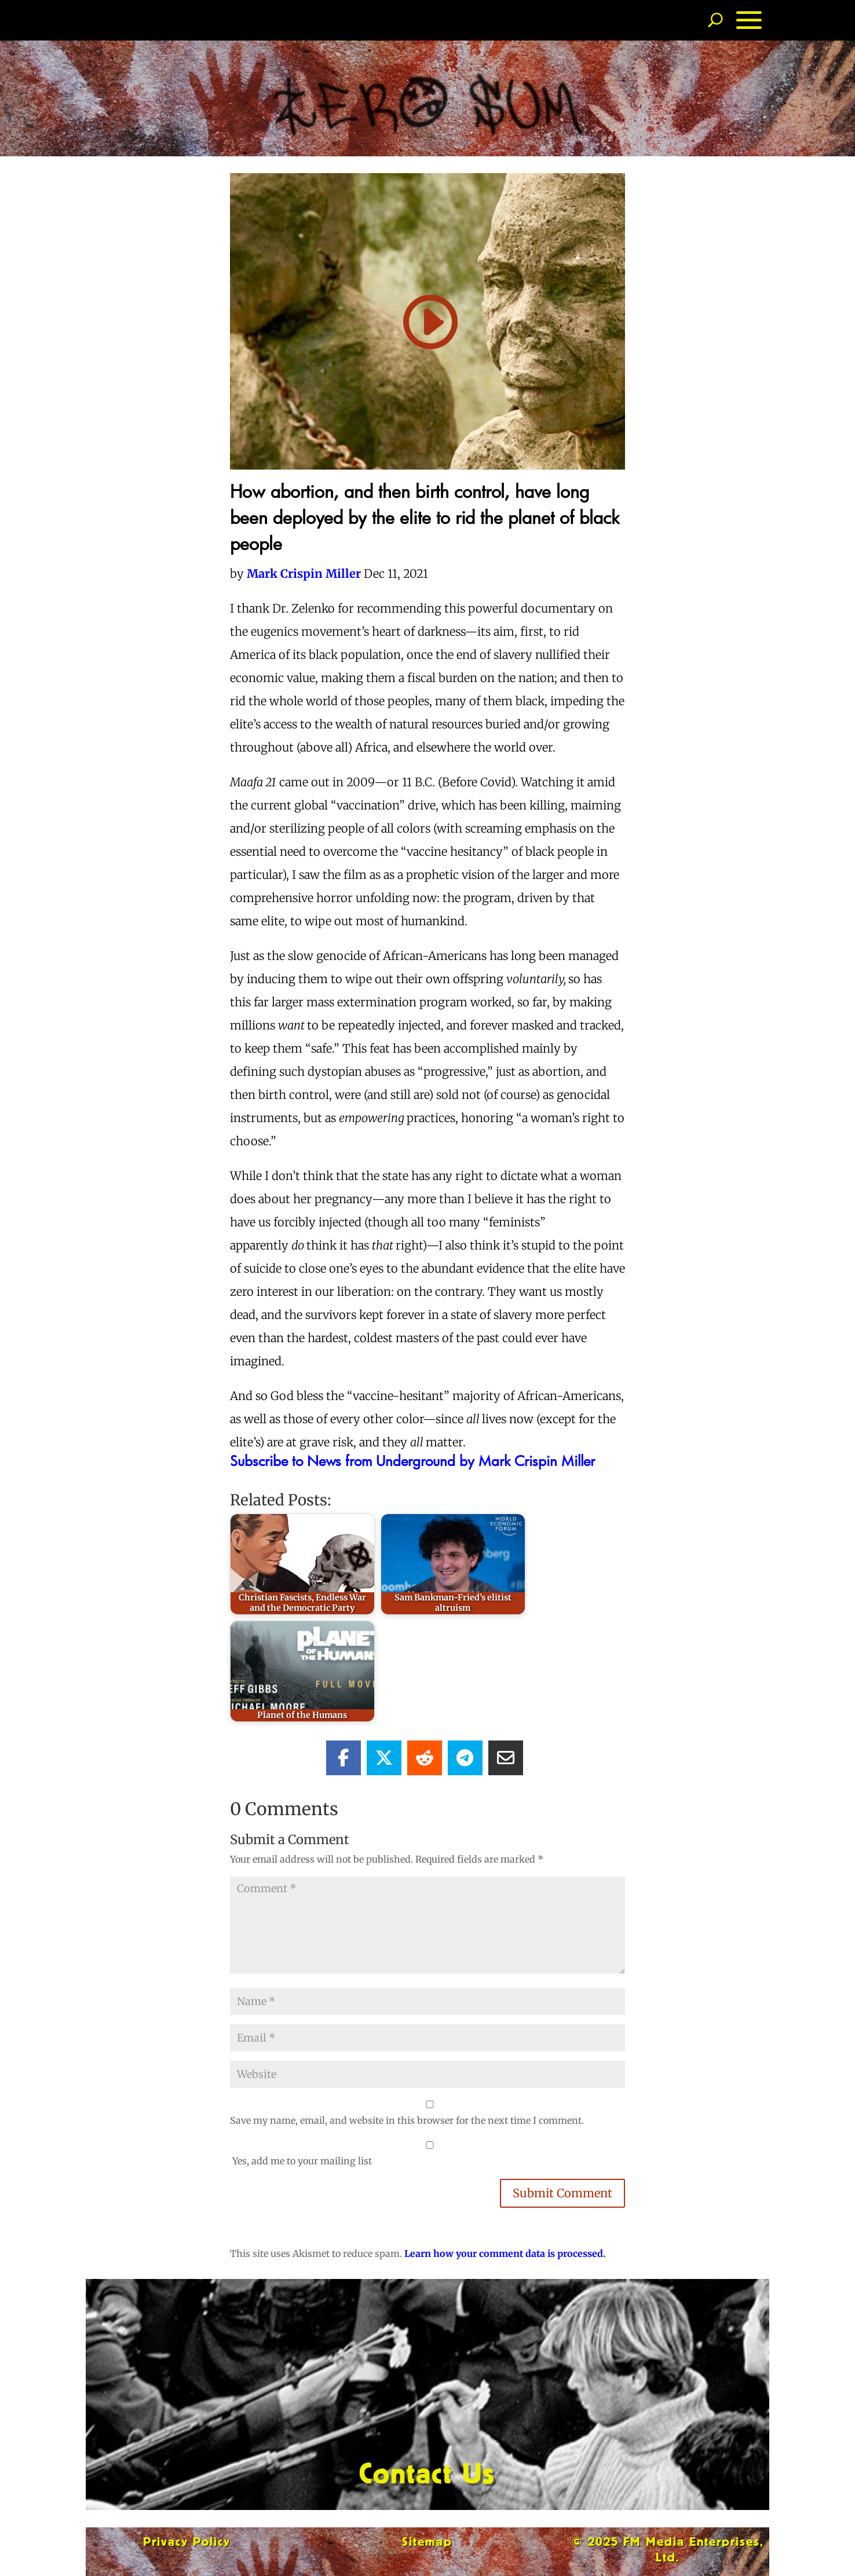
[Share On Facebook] (343, 1757)
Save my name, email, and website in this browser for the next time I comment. (407, 2120)
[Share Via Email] (505, 1757)
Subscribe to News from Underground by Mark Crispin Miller (412, 1461)
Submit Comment (562, 2193)
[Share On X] (384, 1757)
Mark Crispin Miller (304, 573)
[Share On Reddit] (424, 1757)
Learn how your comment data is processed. (504, 2253)
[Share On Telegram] (465, 1757)
